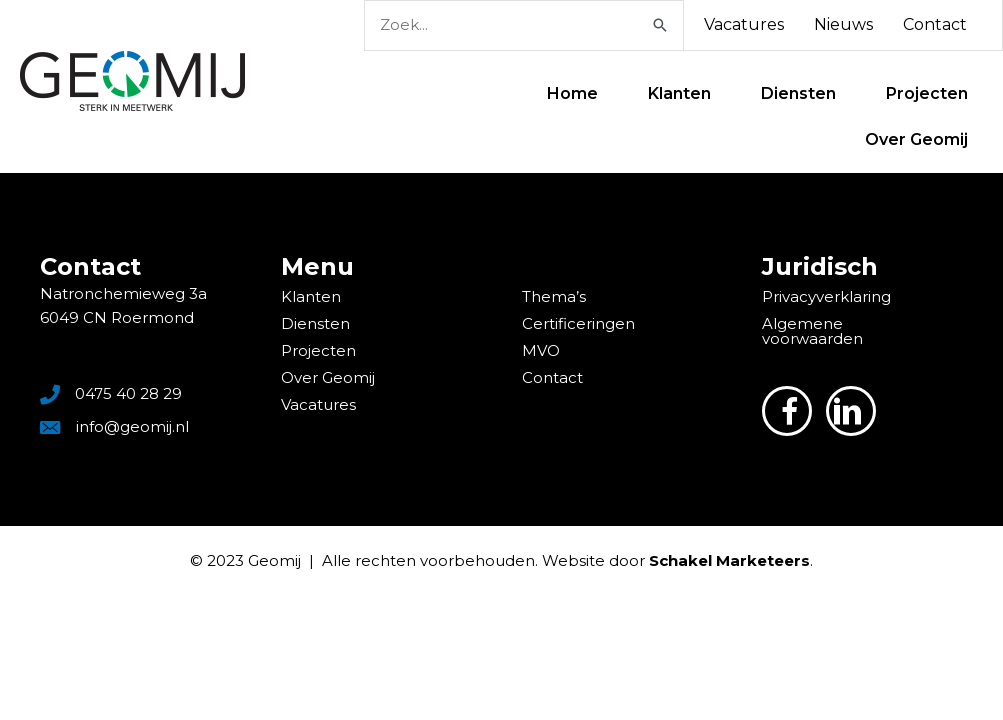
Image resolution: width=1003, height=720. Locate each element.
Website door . (677, 560)
